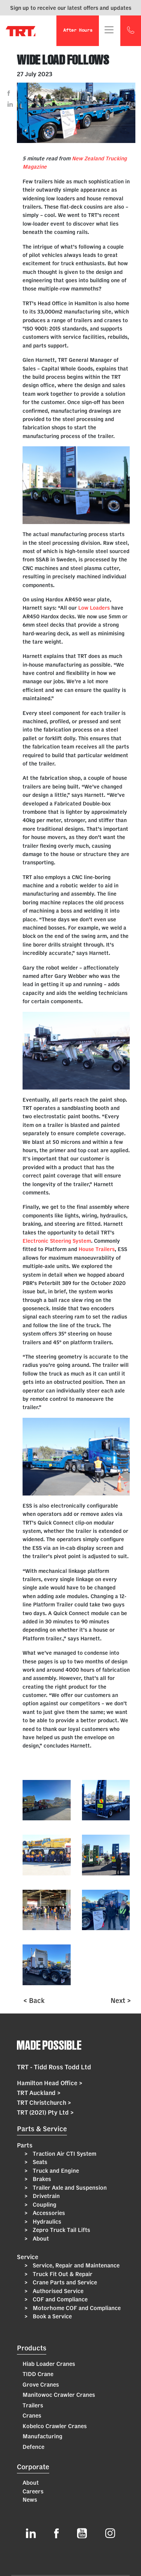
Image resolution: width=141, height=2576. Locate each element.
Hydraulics (46, 2221)
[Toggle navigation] (109, 29)
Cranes (32, 2415)
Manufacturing (42, 2436)
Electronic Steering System (57, 1241)
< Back (34, 2000)
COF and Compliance (59, 2299)
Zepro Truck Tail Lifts (60, 2230)
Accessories (48, 2213)
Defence (33, 2447)
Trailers (33, 2405)
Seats (39, 2162)
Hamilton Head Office (49, 2082)
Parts (24, 2145)
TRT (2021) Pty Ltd (45, 2112)
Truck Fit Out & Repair (61, 2274)
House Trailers (97, 1249)
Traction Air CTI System (63, 2153)
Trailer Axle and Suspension (69, 2187)
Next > (121, 2000)
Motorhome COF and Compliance (76, 2308)
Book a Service (51, 2316)
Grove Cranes (41, 2384)
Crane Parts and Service (64, 2282)
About (40, 2238)
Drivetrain (45, 2196)
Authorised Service (57, 2291)
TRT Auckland (39, 2092)
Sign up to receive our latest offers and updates (70, 8)
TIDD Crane (38, 2374)
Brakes (41, 2179)
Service (27, 2256)
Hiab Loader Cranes (49, 2364)
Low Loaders (94, 608)
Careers (33, 2491)
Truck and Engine (55, 2170)
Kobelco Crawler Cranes (55, 2426)
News (30, 2499)
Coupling (43, 2204)
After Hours (77, 31)
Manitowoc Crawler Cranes (59, 2395)
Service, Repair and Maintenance (75, 2265)
